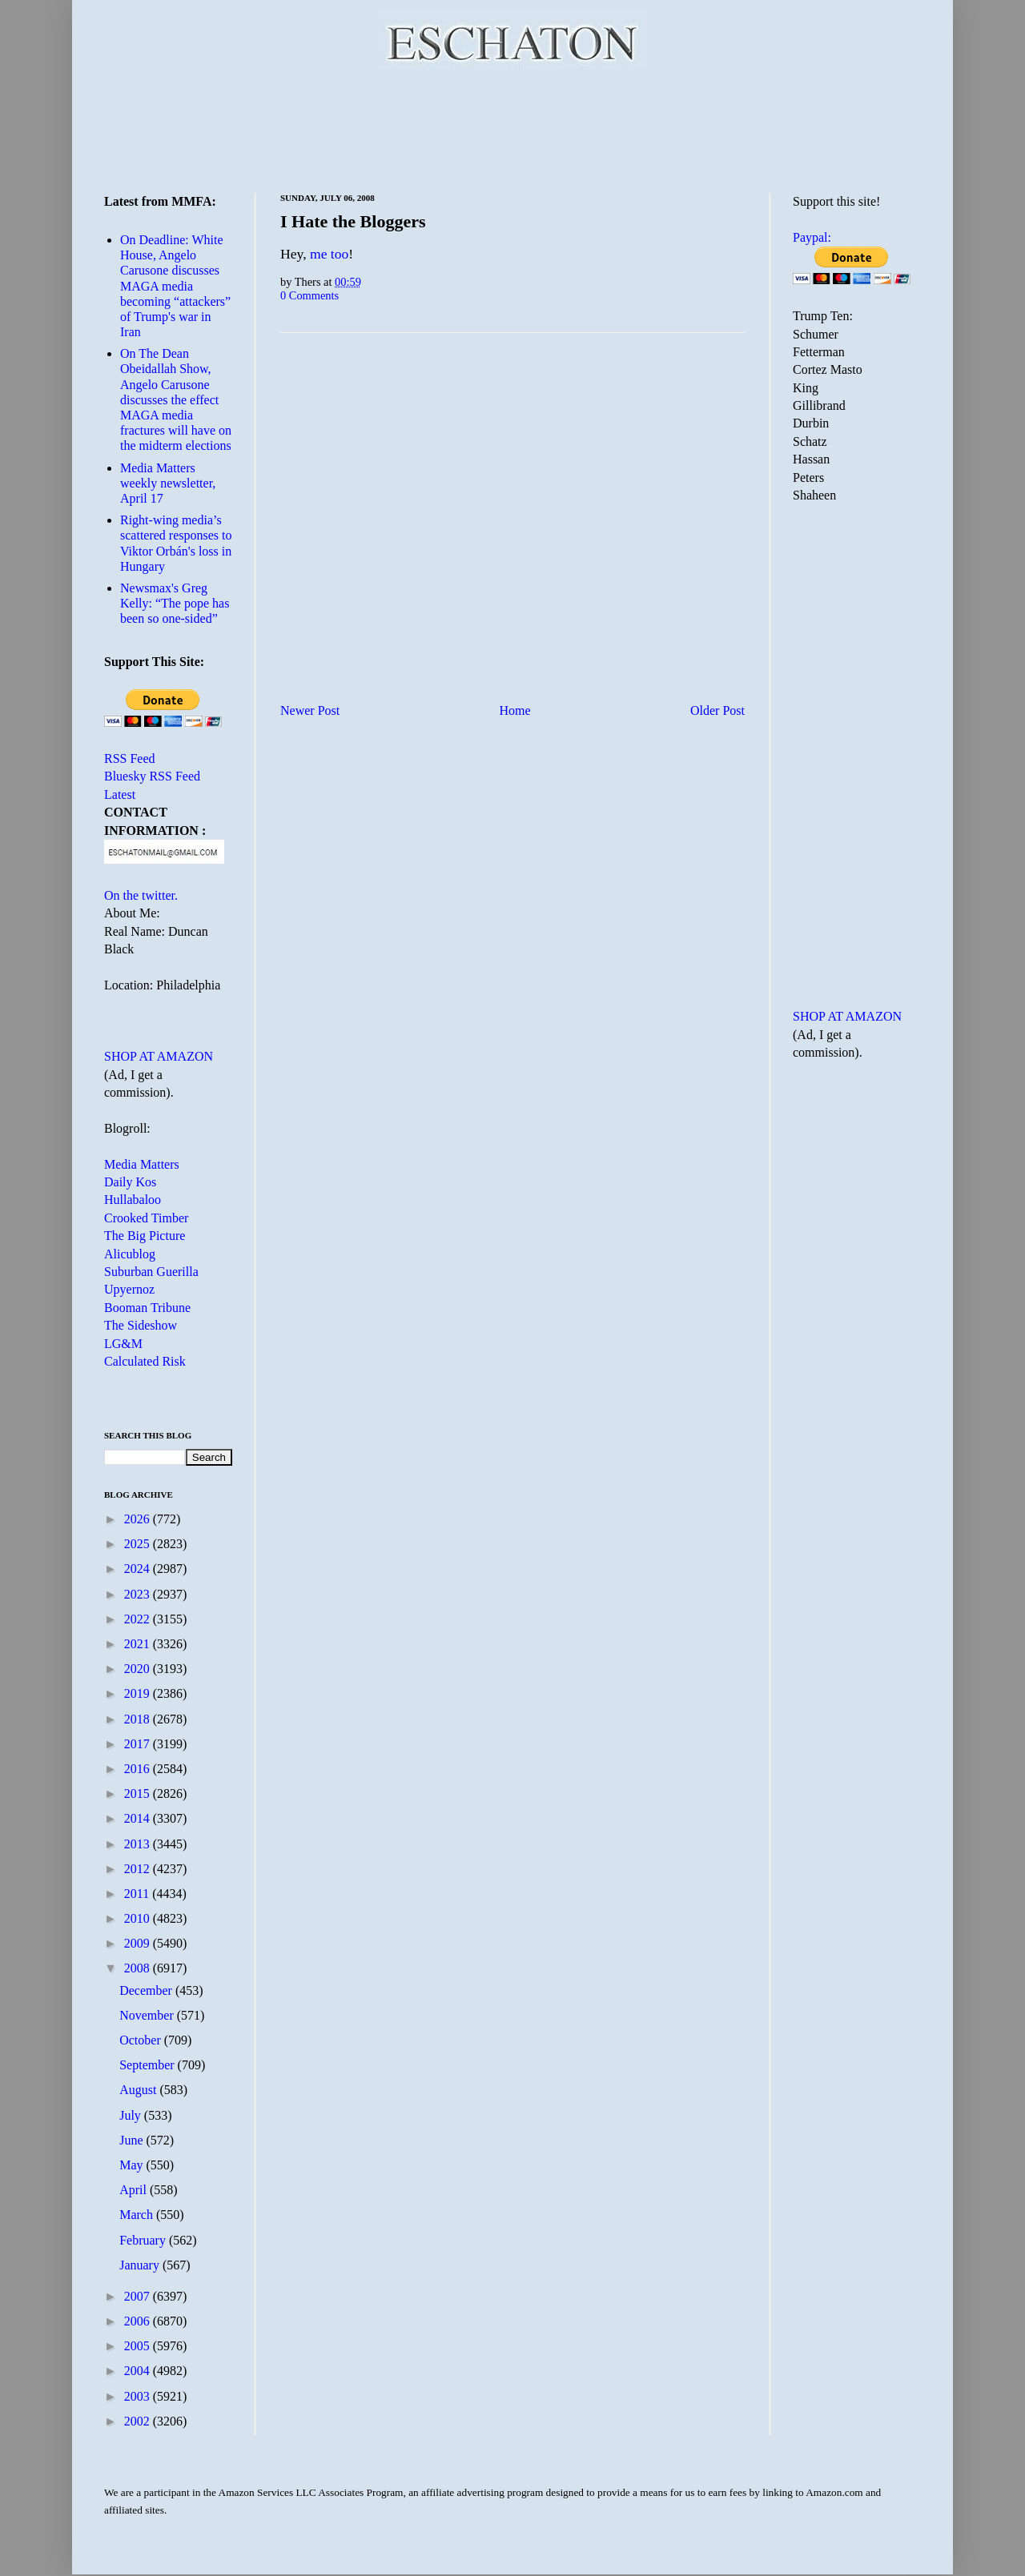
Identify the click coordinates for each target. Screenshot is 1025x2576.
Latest (119, 794)
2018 (138, 1719)
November (148, 2015)
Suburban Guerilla (151, 1271)
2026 (138, 1519)
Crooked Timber (146, 1218)
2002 (138, 2421)
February (144, 2240)
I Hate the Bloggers (352, 221)
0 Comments (309, 295)
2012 (138, 1869)
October (141, 2040)
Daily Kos (130, 1182)
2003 (138, 2396)
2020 (138, 1668)
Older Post (717, 710)
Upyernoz (129, 1289)
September (148, 2065)
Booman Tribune (147, 1307)
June (132, 2140)
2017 (138, 1744)
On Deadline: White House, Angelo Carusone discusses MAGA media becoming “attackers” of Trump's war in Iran (175, 286)
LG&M (123, 1343)
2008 (138, 1968)
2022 (138, 1619)
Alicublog (129, 1254)
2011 (138, 1893)
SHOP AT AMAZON (158, 1056)
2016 (138, 1769)
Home (515, 710)
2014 (138, 1818)
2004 (138, 2370)
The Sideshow (140, 1325)
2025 (138, 1544)
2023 (138, 1594)
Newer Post (310, 710)
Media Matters (141, 1164)
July (131, 2115)
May (132, 2165)
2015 (138, 1793)
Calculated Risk (145, 1361)
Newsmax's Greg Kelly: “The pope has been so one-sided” (174, 603)
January (141, 2265)
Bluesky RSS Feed (152, 776)
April (134, 2190)
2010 (138, 1918)
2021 (138, 1644)
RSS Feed (129, 758)
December (147, 1990)
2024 (138, 1568)
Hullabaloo (132, 1199)
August (139, 2090)
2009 (138, 1943)
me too (329, 254)
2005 (138, 2346)
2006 (138, 2321)
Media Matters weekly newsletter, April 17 (167, 483)
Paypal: (812, 237)
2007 (138, 2296)
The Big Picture (144, 1235)
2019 (138, 1693)
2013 (138, 1844)
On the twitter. (141, 895)
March (137, 2214)
